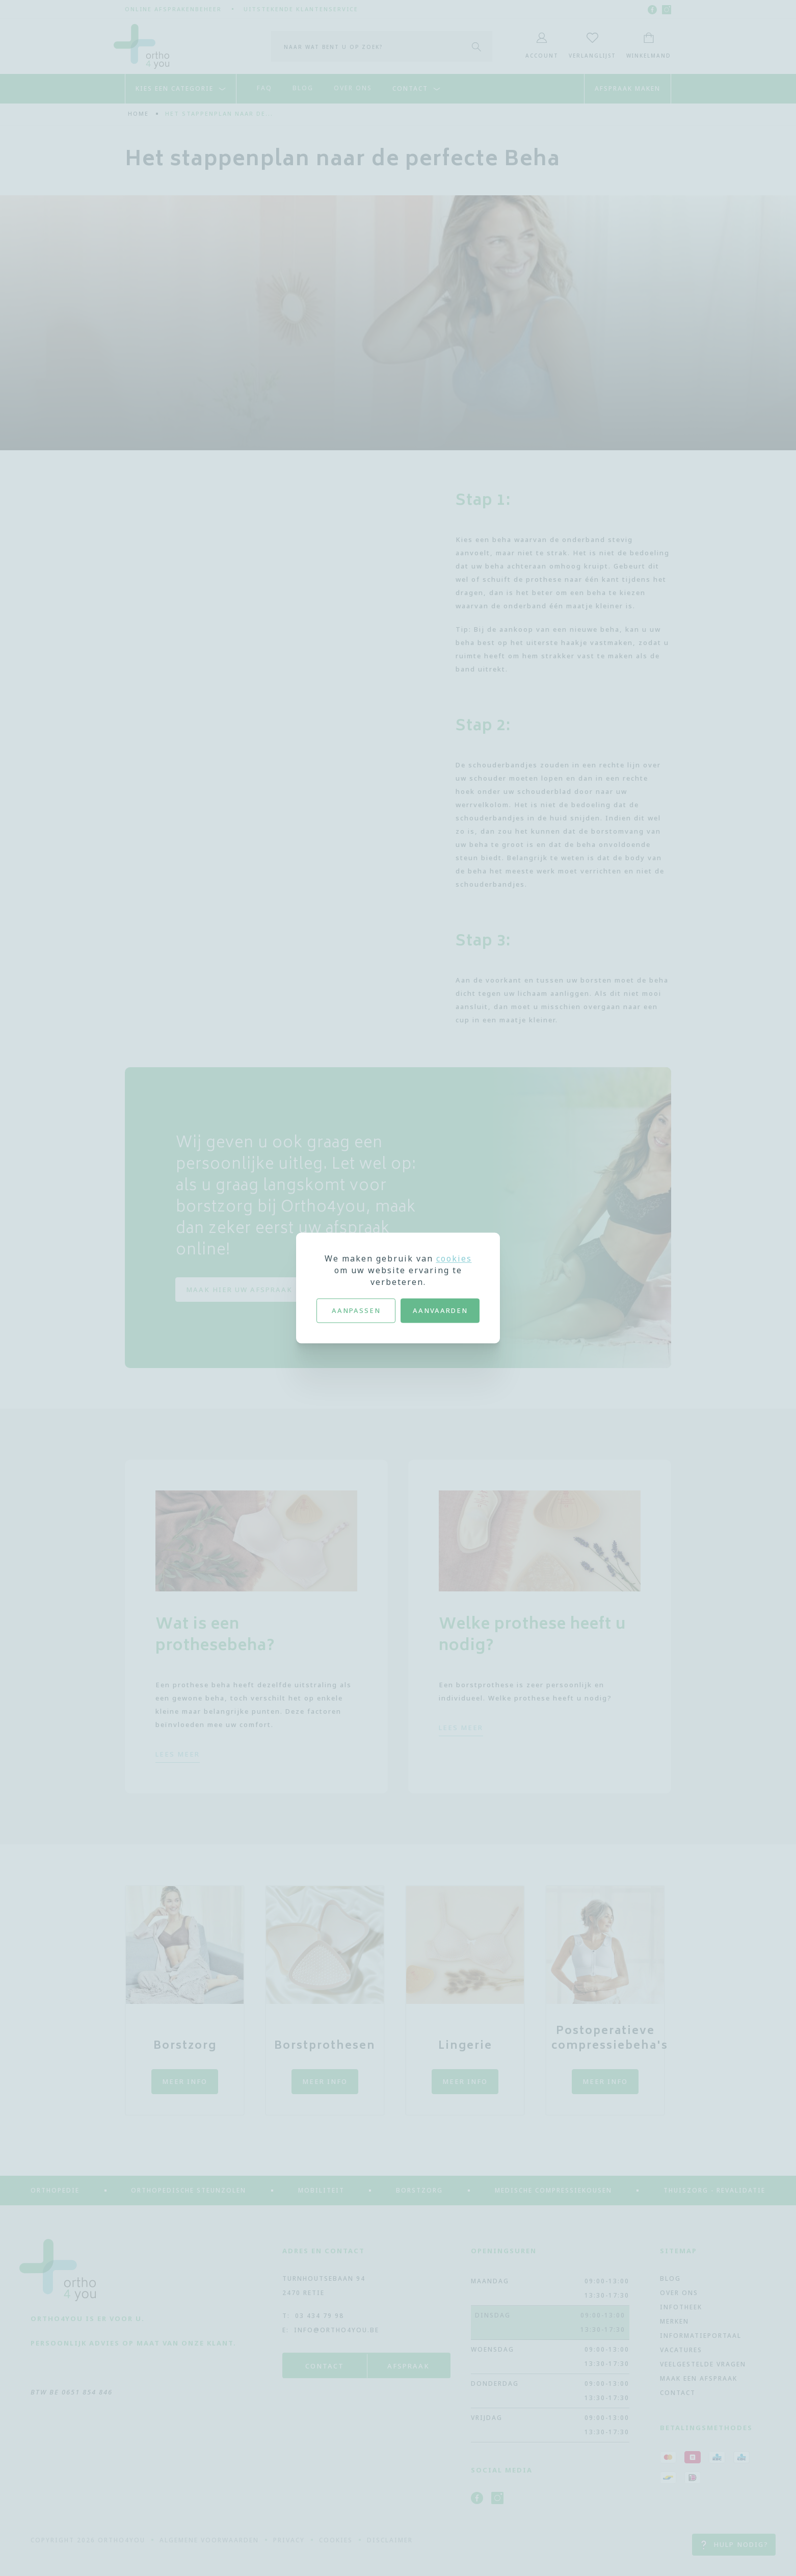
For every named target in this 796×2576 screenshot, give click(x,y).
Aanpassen (356, 1310)
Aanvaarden (440, 1310)
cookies (454, 1258)
